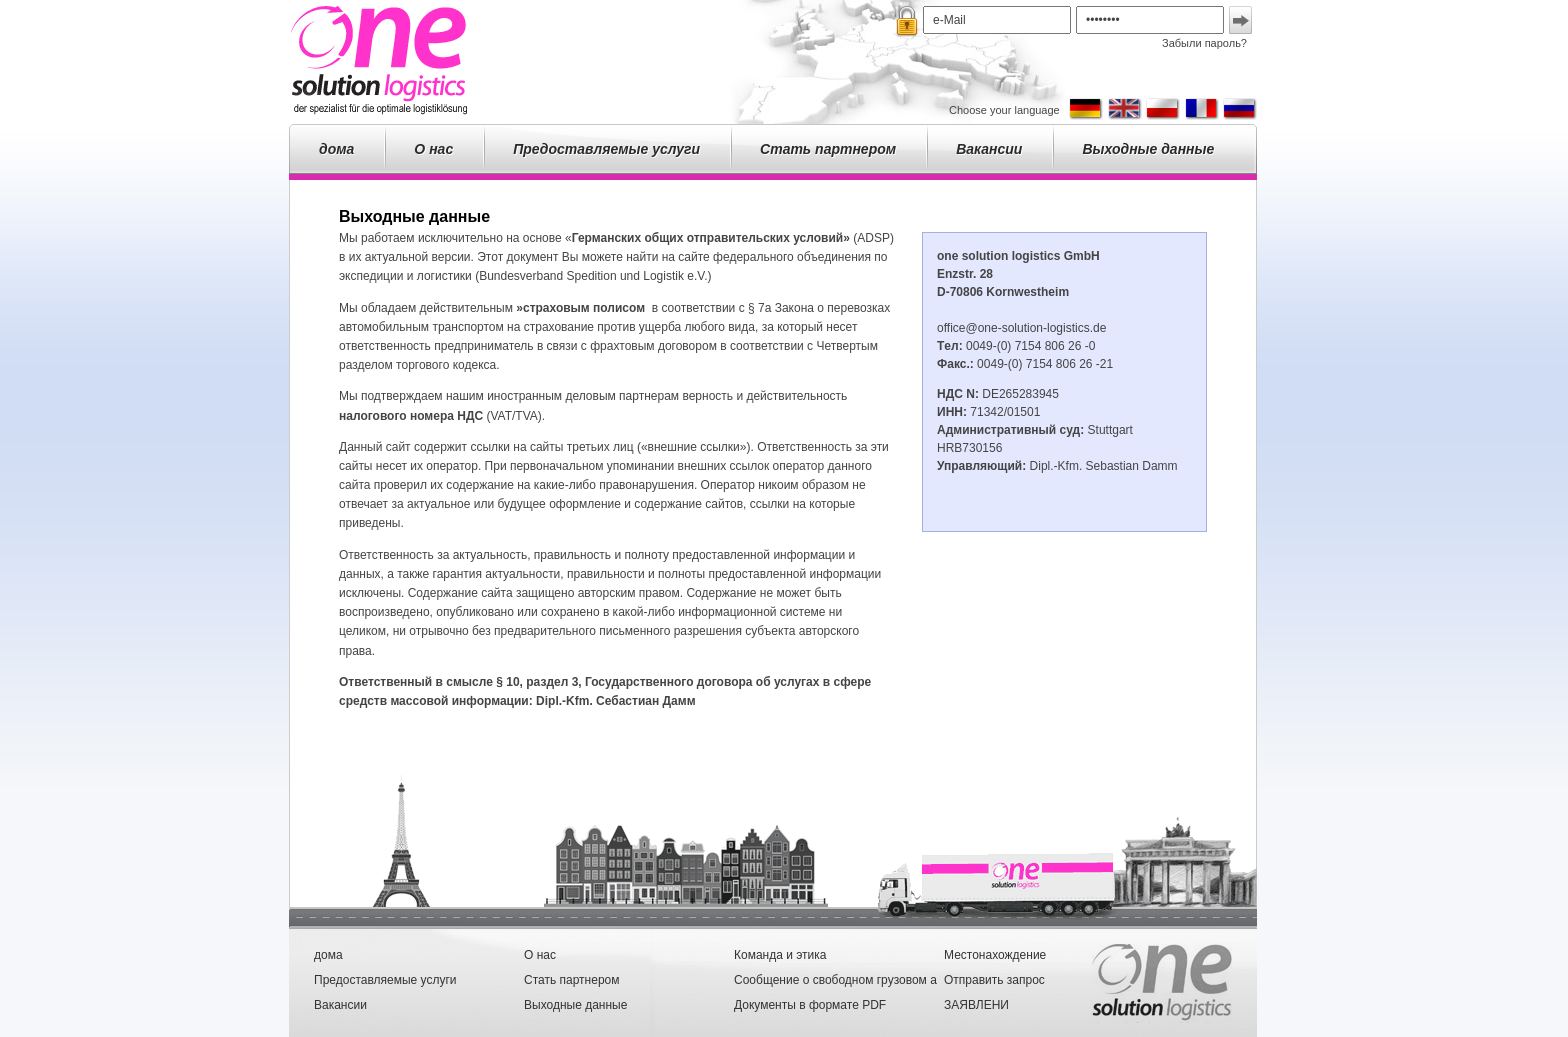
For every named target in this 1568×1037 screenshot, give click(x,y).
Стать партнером (828, 149)
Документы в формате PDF (810, 1005)
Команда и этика (780, 955)
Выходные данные (1148, 149)
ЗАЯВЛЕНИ (976, 1005)
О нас (433, 149)
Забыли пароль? (1204, 43)
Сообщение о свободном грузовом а (835, 980)
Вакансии (989, 149)
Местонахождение (995, 955)
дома (336, 149)
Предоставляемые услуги (606, 149)
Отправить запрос (994, 980)
